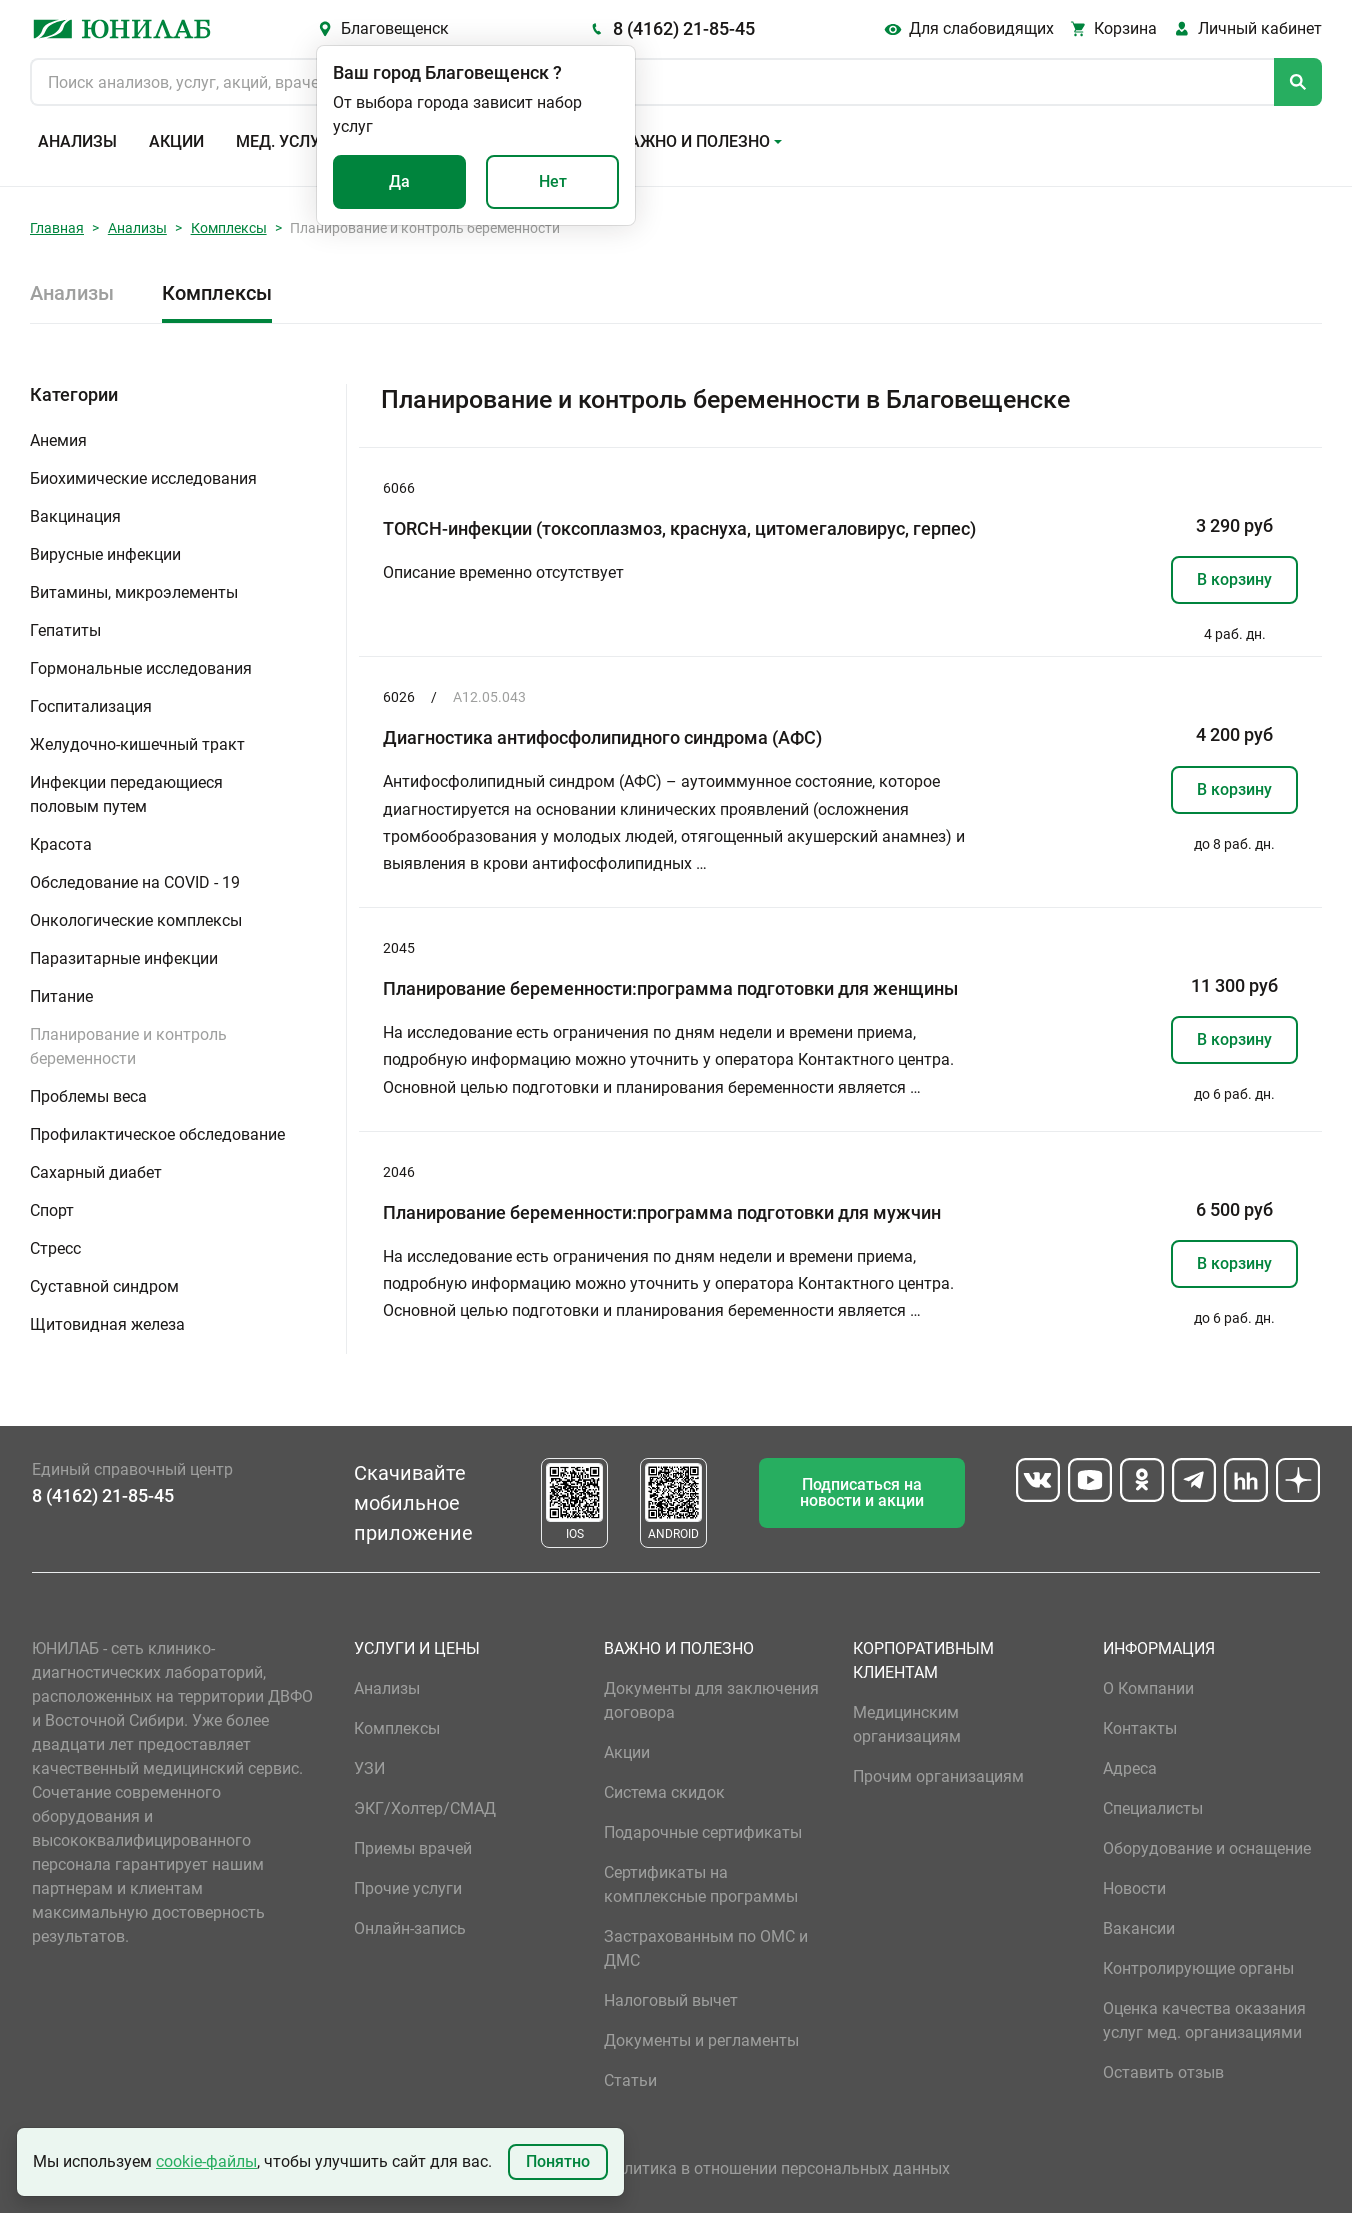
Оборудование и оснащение (1207, 1848)
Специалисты (1153, 1808)
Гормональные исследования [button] (141, 668)
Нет (553, 181)
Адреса (1130, 1768)
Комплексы (229, 228)
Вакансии (1139, 1928)
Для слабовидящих (981, 28)
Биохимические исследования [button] (143, 478)
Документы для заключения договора (711, 1700)
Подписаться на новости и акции (862, 1492)
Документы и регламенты (701, 2040)
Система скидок (664, 1792)
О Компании (1148, 1688)
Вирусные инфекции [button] (105, 554)
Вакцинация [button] (75, 516)
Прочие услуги (408, 1888)
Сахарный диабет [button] (96, 1172)
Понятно (558, 2161)
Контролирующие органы (1198, 1968)
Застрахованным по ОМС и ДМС (706, 1948)
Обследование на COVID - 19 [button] (135, 882)
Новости (1134, 1888)
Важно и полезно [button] (694, 141)
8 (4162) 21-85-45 (684, 28)
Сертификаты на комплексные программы (701, 1884)
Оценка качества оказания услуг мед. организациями (1204, 2020)
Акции (176, 141)
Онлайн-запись (410, 1928)
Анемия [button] (58, 440)
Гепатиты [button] (65, 630)
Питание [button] (61, 996)
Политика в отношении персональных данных (777, 2168)
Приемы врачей (413, 1848)
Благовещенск (395, 28)
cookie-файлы (206, 2161)
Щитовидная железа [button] (107, 1324)
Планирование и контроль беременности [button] (128, 1046)
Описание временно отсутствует (503, 572)
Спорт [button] (52, 1210)
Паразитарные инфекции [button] (124, 958)
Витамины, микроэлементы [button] (134, 592)
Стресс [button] (55, 1248)
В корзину (1234, 579)
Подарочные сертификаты (703, 1832)
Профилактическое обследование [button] (157, 1134)
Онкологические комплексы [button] (136, 920)
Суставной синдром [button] (104, 1286)
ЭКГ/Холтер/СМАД (425, 1808)
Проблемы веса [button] (88, 1096)
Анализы (77, 141)
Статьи (630, 2080)
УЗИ (369, 1768)
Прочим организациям (938, 1776)
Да (399, 181)
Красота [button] (61, 844)
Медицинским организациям (907, 1724)
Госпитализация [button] (91, 706)
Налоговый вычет (671, 2000)
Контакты (1140, 1728)
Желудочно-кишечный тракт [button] (137, 744)
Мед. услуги (288, 141)
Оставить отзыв (1163, 2072)
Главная (57, 228)
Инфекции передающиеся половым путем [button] (126, 794)
